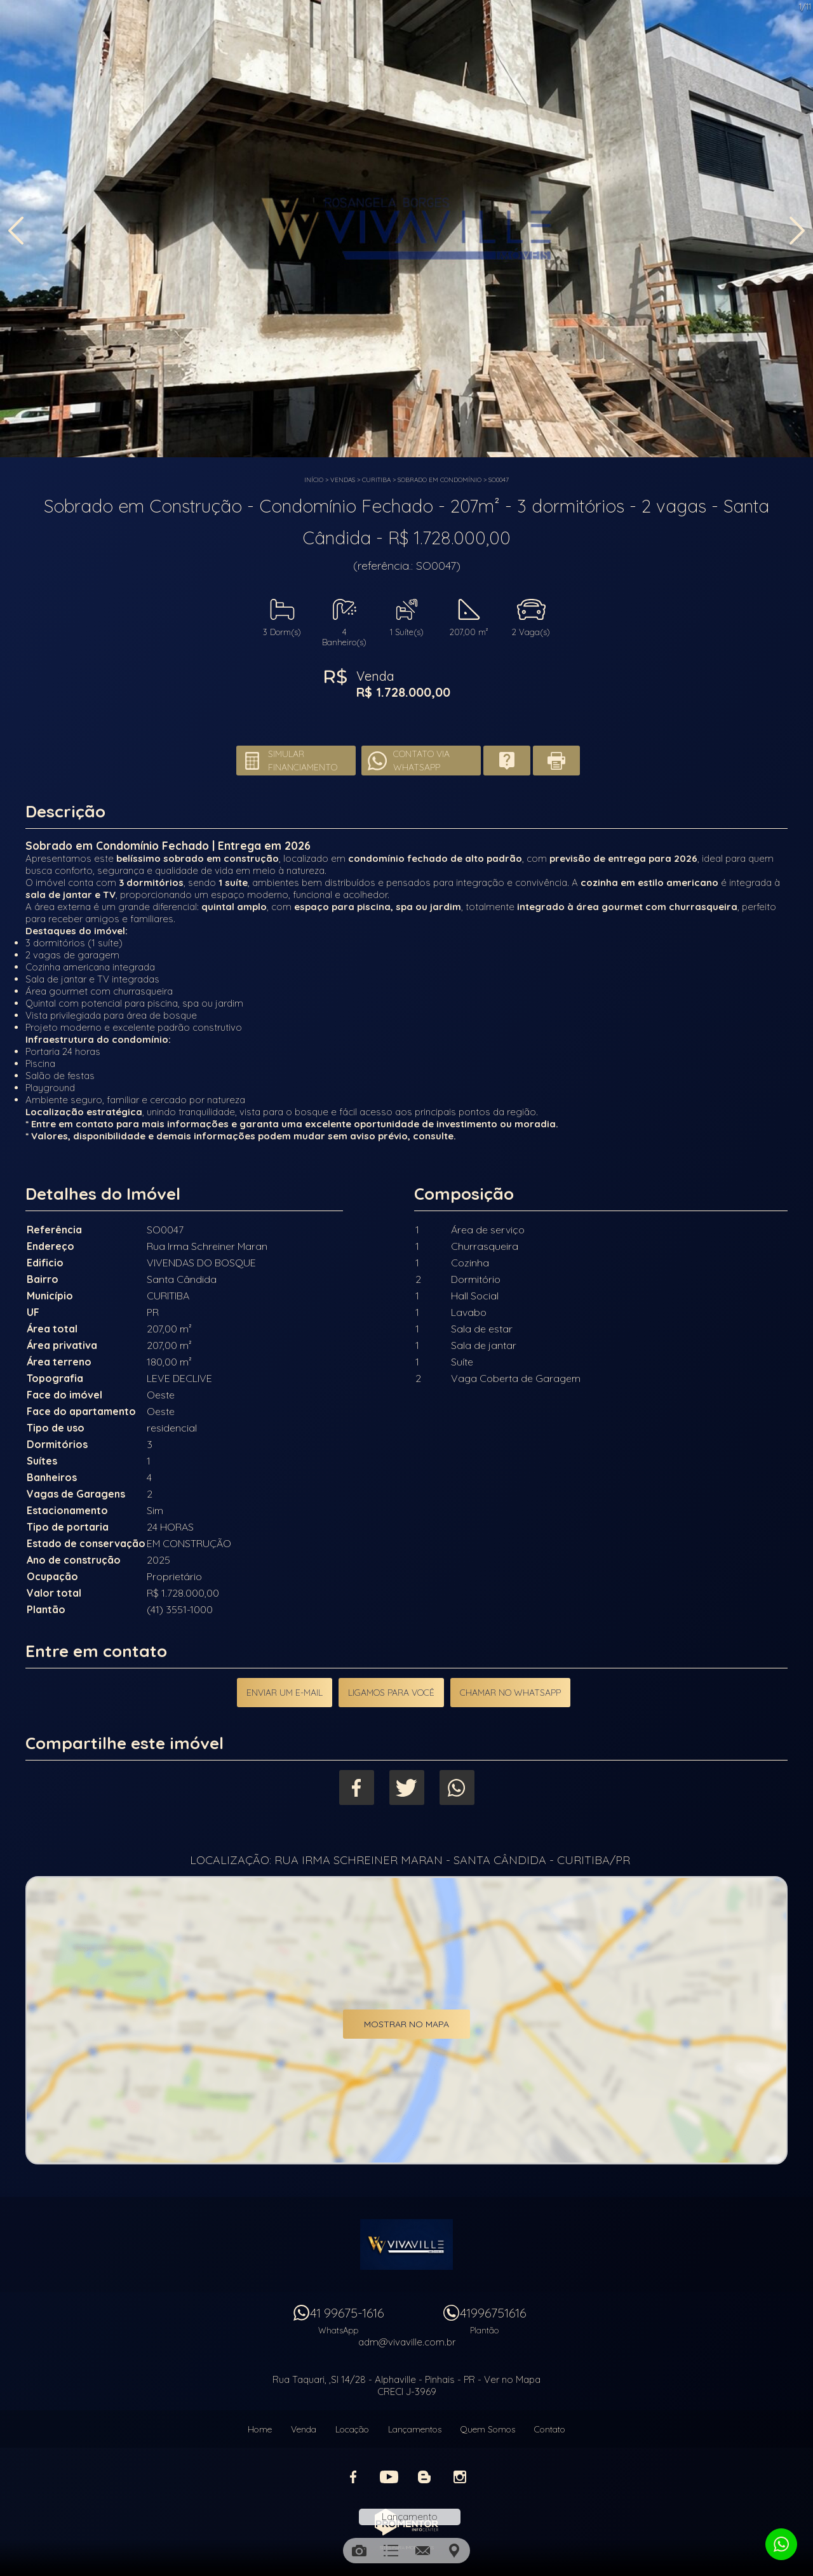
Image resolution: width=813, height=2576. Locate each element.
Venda (303, 2429)
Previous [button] (16, 230)
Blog (424, 2477)
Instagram (460, 2477)
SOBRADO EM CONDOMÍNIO (439, 480)
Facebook (356, 1787)
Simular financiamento (302, 760)
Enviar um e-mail (284, 1692)
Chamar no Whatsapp (510, 1692)
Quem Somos (487, 2429)
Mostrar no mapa (406, 2024)
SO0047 (498, 480)
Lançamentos (414, 2429)
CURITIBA (376, 480)
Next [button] (797, 230)
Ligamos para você (391, 1692)
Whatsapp (457, 1787)
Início (313, 480)
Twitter (406, 1787)
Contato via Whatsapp (421, 760)
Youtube (388, 2477)
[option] (406, 228)
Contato (549, 2429)
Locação (352, 2429)
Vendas (342, 480)
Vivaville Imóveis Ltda (406, 2244)
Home (260, 2429)
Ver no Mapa (512, 2379)
